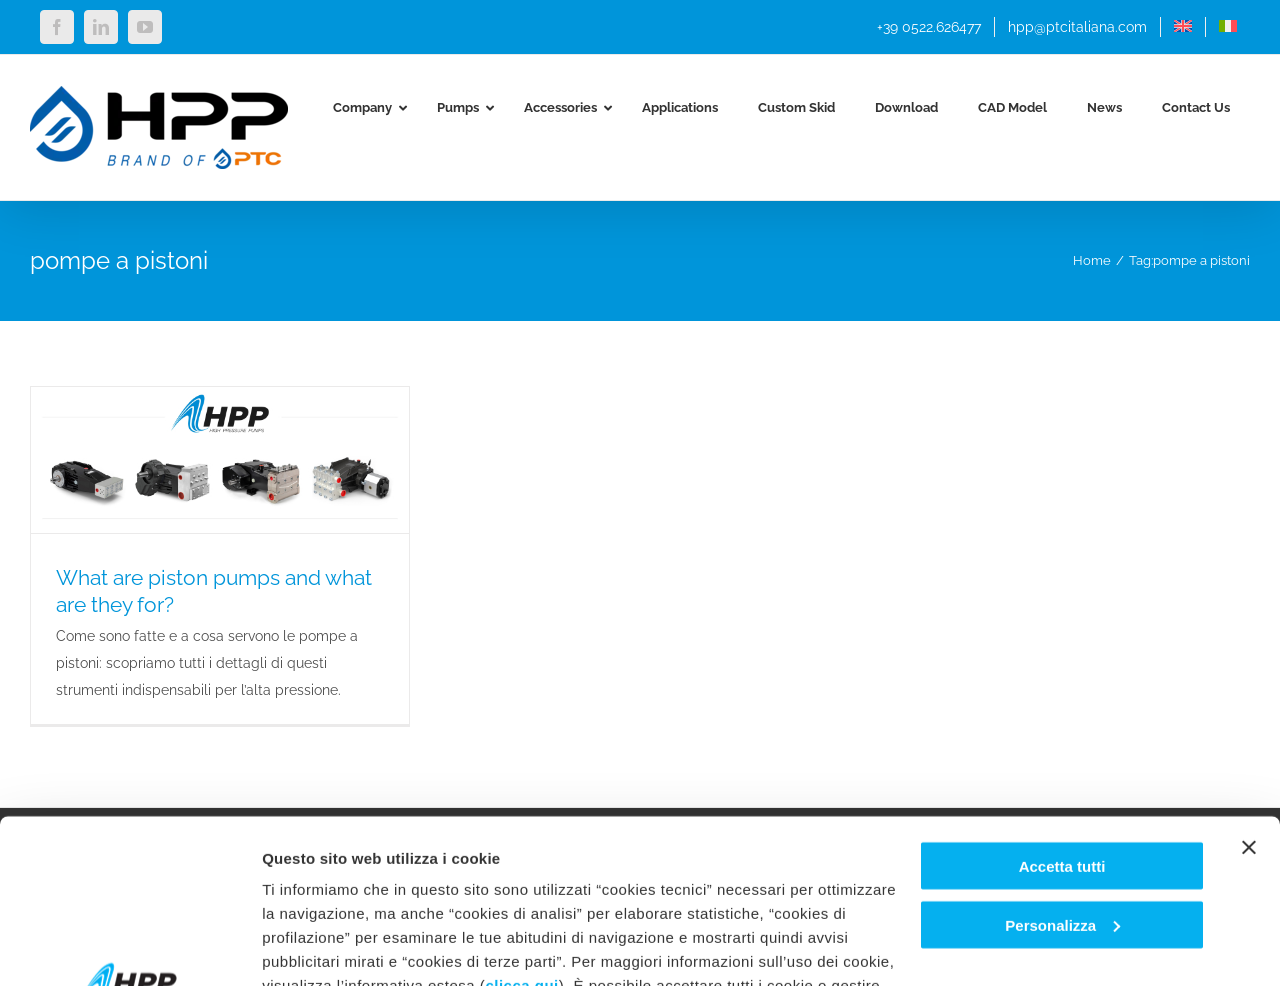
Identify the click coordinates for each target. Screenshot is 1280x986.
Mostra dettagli (316, 946)
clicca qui (521, 821)
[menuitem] (1183, 27)
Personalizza (1062, 761)
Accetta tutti (1062, 702)
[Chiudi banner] (1249, 684)
